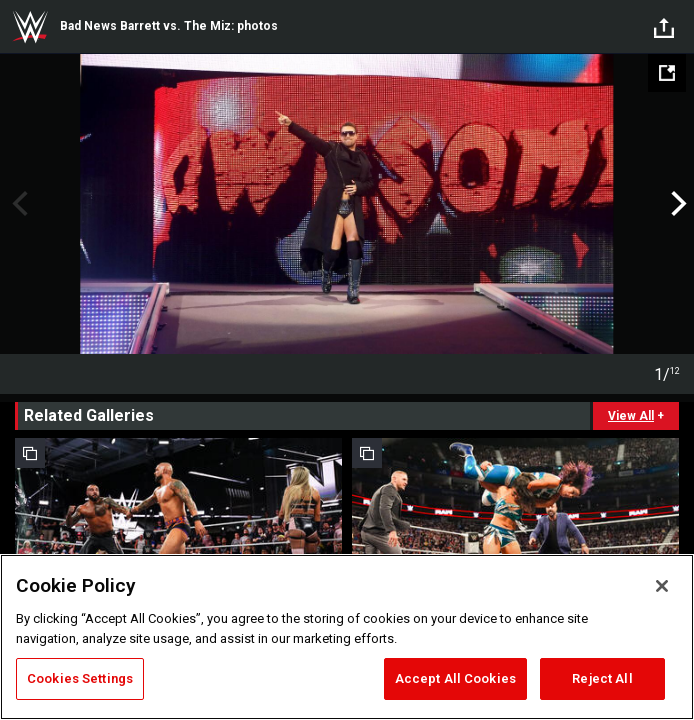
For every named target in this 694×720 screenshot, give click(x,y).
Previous (17, 204)
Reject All (602, 678)
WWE (30, 27)
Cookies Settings (80, 678)
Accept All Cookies (455, 678)
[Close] (662, 586)
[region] (347, 637)
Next (676, 204)
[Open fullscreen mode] (667, 73)
